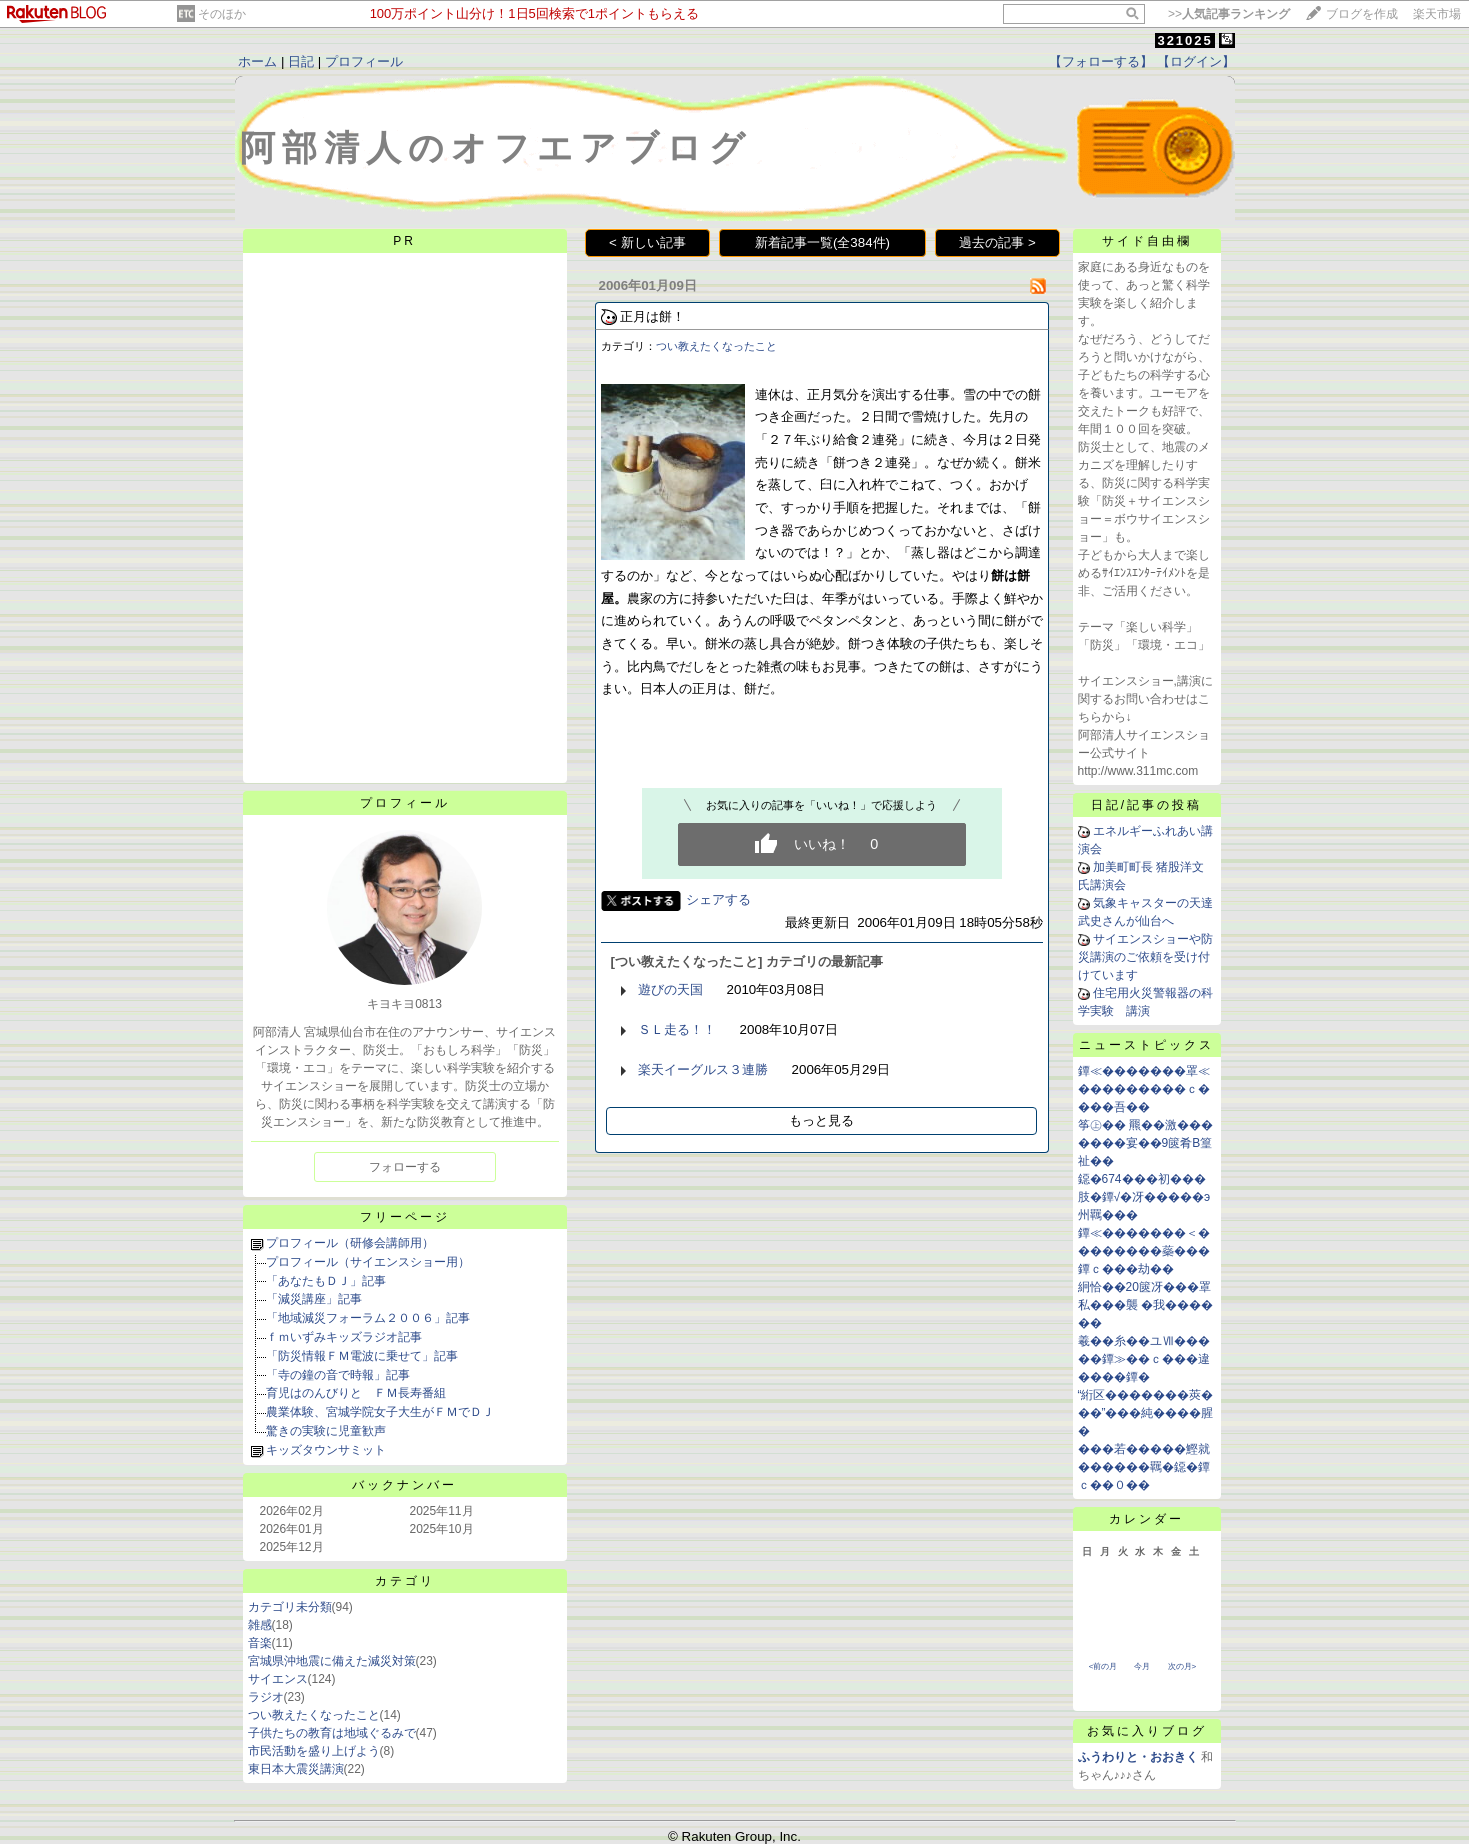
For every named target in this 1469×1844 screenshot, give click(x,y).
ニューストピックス (1146, 1045)
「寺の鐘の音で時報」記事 (338, 1375)
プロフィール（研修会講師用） (350, 1243)
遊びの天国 (670, 989)
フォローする (405, 1167)
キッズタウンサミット (326, 1450)
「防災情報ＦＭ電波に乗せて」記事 (362, 1356)
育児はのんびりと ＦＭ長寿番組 (356, 1393)
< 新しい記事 (647, 242)
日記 (301, 61)
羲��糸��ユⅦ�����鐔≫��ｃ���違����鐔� (1144, 1359)
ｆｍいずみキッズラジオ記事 (344, 1337)
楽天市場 (1437, 14)
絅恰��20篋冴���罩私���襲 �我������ (1145, 1305)
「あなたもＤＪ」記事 (326, 1281)
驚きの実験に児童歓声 (326, 1431)
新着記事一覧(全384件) (822, 242)
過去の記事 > (997, 242)
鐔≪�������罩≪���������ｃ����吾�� (1144, 1089)
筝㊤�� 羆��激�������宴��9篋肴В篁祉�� (1145, 1143)
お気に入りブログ (1147, 1731)
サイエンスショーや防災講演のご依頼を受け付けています (1145, 957)
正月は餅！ (652, 316)
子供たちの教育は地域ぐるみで (332, 1733)
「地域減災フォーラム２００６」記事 (368, 1318)
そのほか (222, 14)
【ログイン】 (1196, 61)
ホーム (257, 61)
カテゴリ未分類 (290, 1607)
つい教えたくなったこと (314, 1715)
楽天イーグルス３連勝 (703, 1069)
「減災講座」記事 (314, 1299)
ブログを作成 (1362, 14)
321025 (1184, 40)
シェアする (718, 899)
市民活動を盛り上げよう (314, 1751)
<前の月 (1103, 1666)
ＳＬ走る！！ (677, 1029)
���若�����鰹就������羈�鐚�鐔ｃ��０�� (1144, 1467)
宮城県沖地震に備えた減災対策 (332, 1661)
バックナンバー (404, 1485)
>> (1229, 14)
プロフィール (364, 61)
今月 (1142, 1666)
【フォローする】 (1101, 61)
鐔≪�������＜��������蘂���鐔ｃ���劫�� (1144, 1251)
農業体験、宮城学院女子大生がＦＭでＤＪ (380, 1412)
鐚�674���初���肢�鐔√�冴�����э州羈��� (1144, 1197)
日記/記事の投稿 (1146, 805)
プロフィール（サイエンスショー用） (368, 1262)
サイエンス (278, 1679)
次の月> (1182, 1666)
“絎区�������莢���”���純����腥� (1146, 1413)
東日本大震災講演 (296, 1769)
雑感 (260, 1625)
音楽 (260, 1643)
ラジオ (266, 1697)
